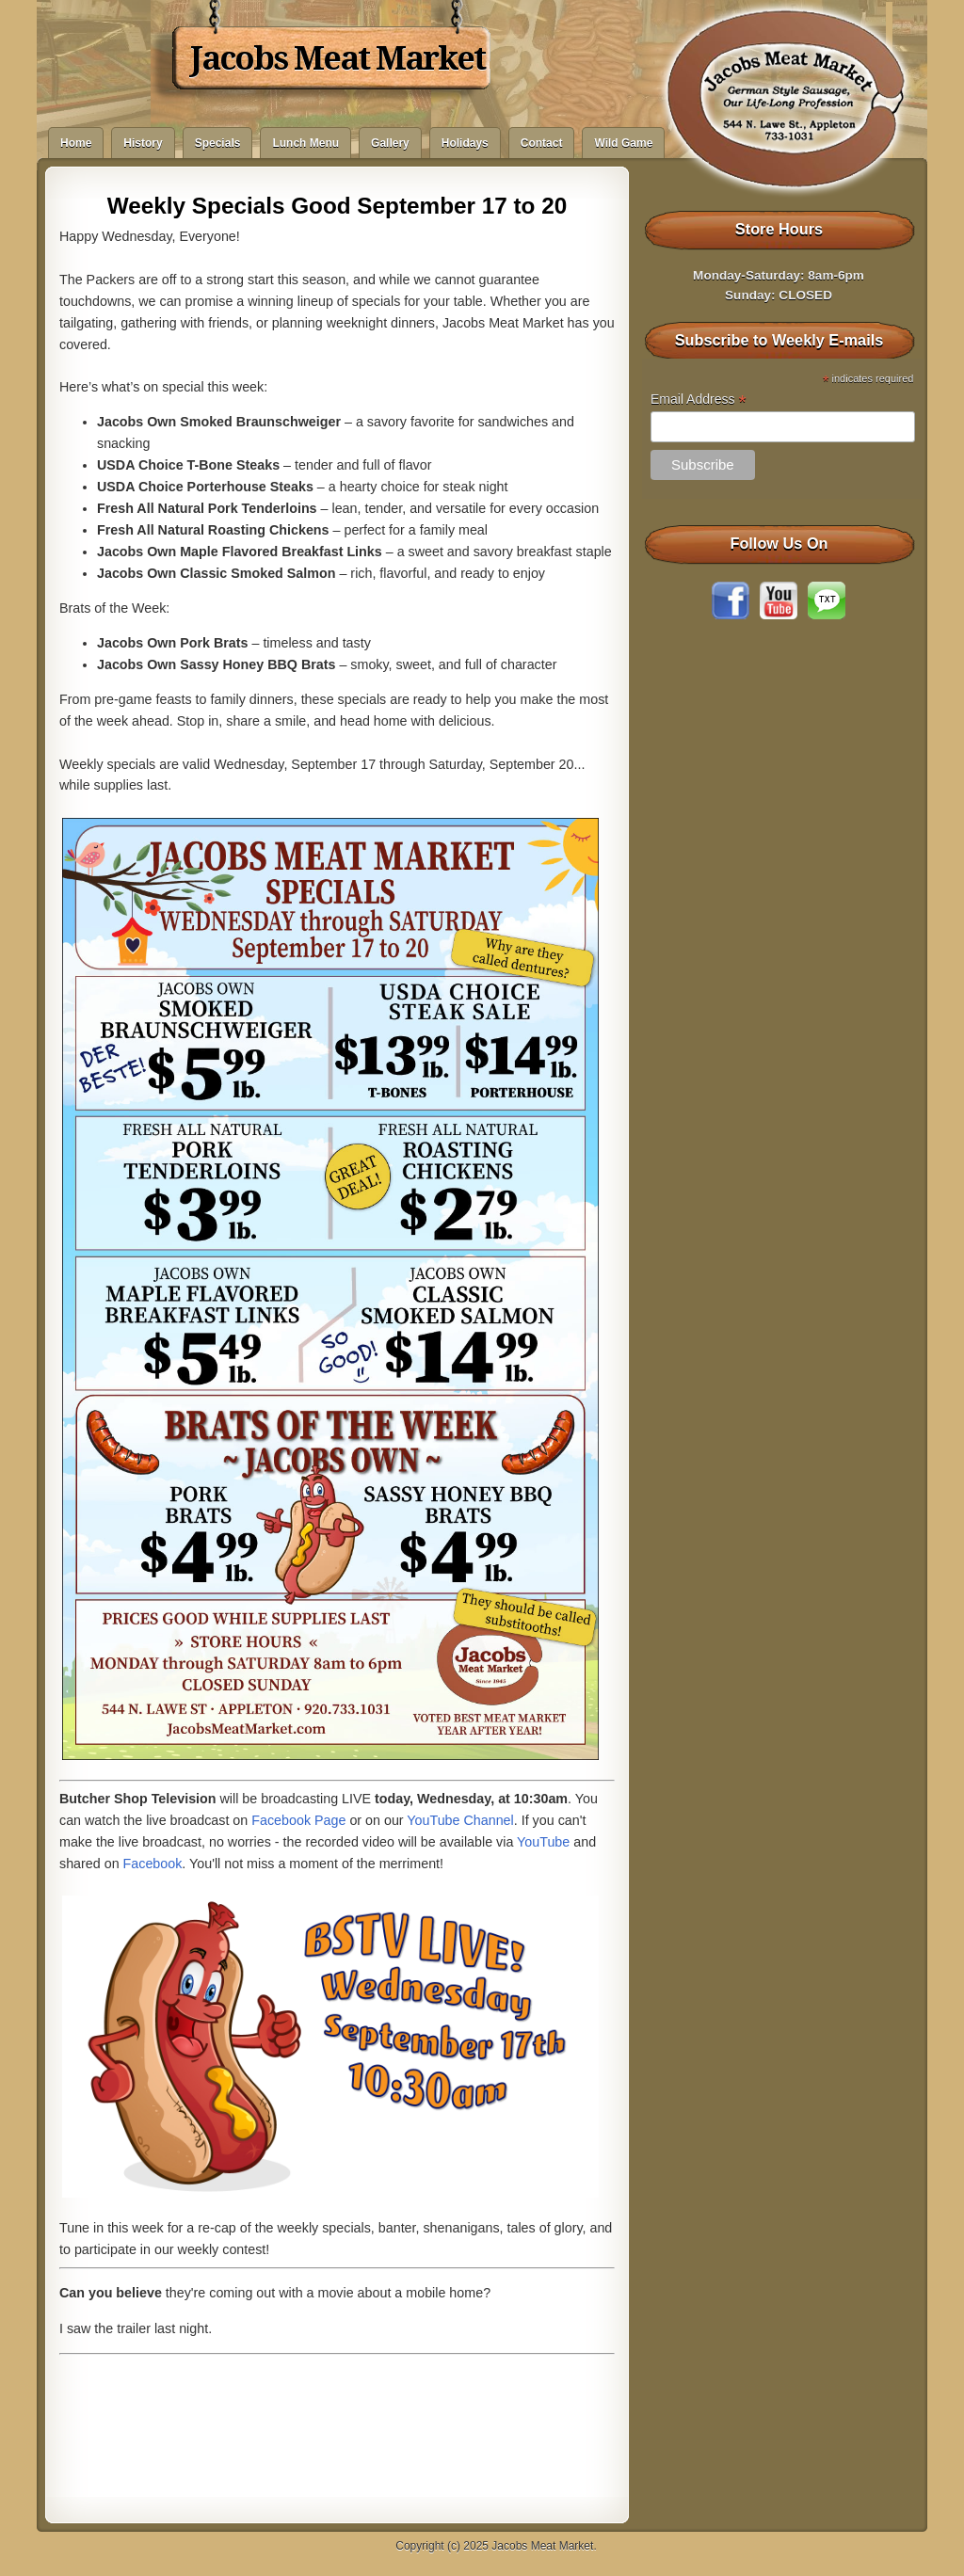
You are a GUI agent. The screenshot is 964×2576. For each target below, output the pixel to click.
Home (75, 143)
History (142, 143)
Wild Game (623, 143)
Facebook (153, 1863)
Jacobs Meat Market (337, 58)
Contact (542, 143)
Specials (218, 143)
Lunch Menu (305, 143)
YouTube (543, 1841)
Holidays (465, 143)
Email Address (699, 399)
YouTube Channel (460, 1820)
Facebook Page (298, 1820)
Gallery (390, 143)
